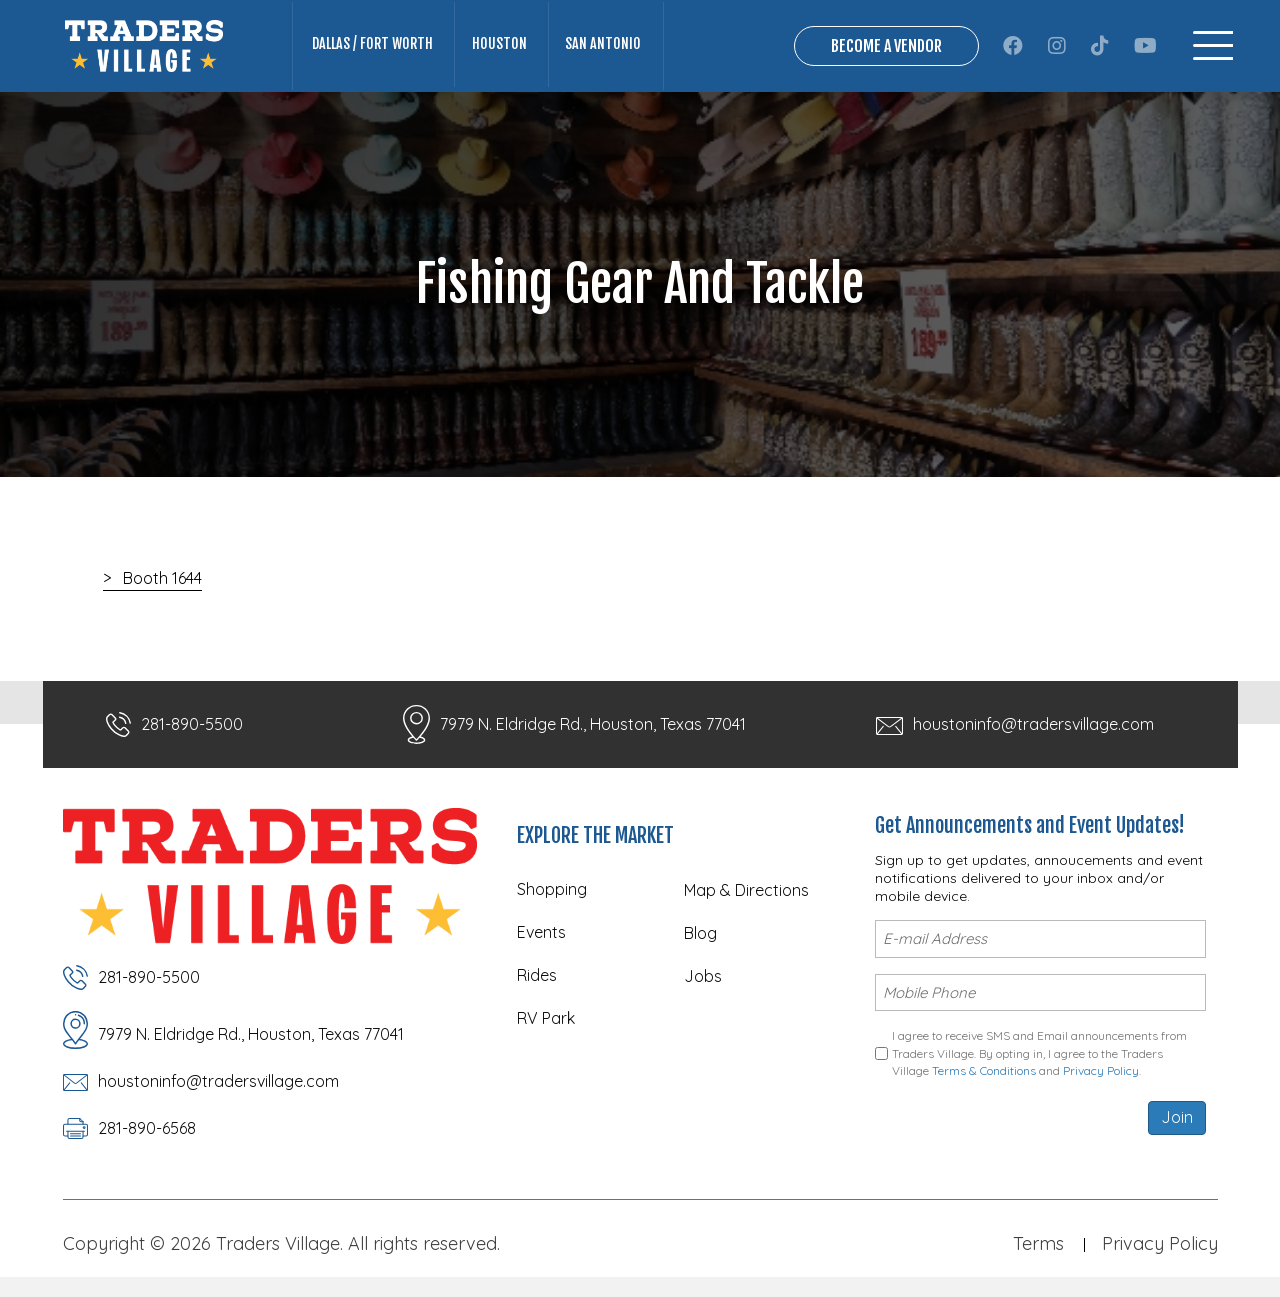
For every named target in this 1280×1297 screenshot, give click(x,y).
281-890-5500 (192, 724)
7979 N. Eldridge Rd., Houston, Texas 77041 (593, 724)
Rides (537, 975)
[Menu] (1213, 45)
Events (541, 932)
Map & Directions (746, 890)
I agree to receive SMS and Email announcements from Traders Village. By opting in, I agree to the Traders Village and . (1039, 1053)
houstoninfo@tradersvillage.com (1033, 724)
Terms (1038, 1242)
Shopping (552, 889)
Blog (700, 933)
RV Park (546, 1018)
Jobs (703, 976)
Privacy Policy (1101, 1070)
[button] (1013, 46)
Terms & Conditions (984, 1070)
